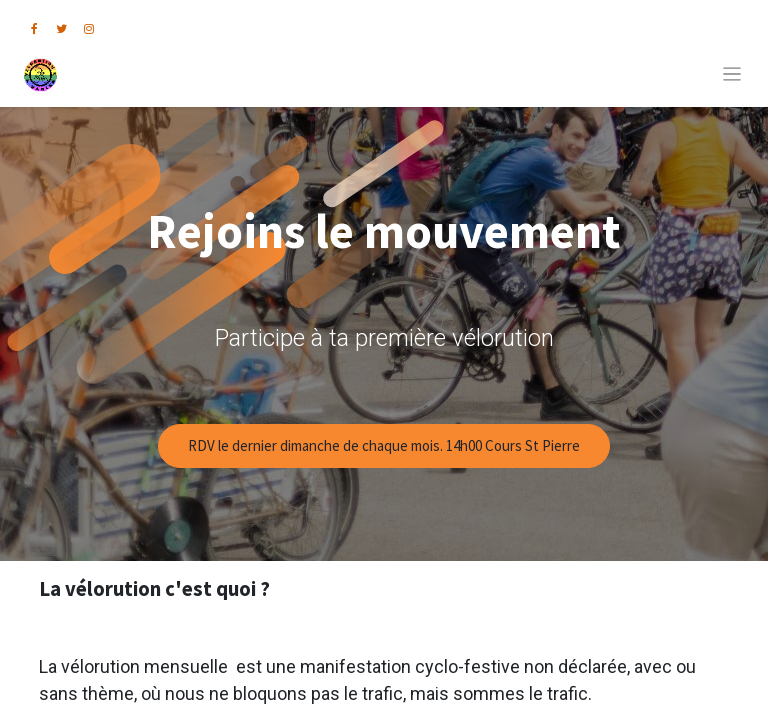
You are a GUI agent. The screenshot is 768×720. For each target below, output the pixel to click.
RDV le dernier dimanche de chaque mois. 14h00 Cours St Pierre (384, 445)
